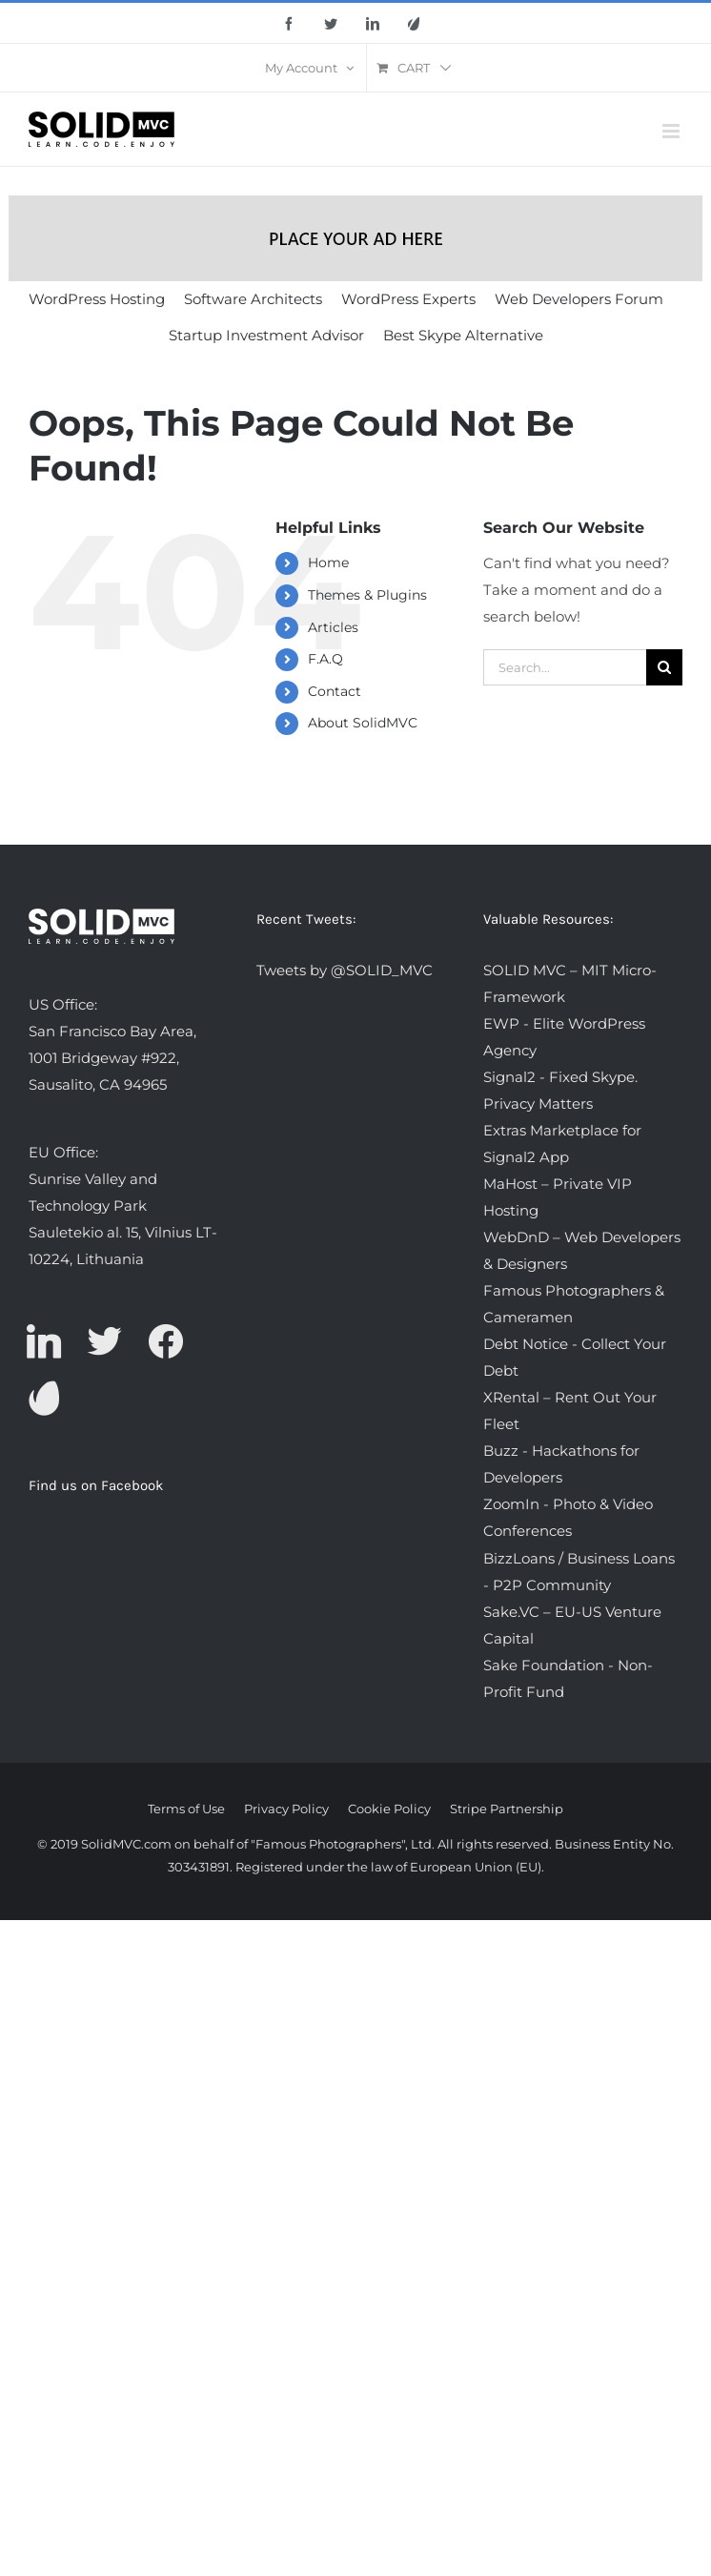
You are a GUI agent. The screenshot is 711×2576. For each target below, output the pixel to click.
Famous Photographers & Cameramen (573, 1303)
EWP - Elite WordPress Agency (564, 1036)
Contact (334, 691)
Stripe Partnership (506, 1808)
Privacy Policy (286, 1808)
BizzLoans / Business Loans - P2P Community (579, 1571)
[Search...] (564, 667)
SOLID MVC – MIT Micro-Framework (570, 983)
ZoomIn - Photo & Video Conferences (568, 1517)
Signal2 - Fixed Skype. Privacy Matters (560, 1090)
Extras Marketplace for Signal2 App (562, 1143)
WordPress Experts (408, 299)
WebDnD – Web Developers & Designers (582, 1250)
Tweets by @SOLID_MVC (344, 970)
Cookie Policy (389, 1808)
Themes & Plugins (367, 594)
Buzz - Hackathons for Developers (561, 1463)
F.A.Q (325, 658)
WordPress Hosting (97, 299)
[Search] (664, 667)
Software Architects (253, 299)
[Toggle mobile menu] (672, 131)
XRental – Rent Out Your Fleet (570, 1410)
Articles (333, 627)
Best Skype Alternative (463, 335)
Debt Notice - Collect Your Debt (574, 1357)
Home (328, 562)
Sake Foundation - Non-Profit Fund (568, 1678)
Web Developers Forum (579, 299)
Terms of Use (186, 1808)
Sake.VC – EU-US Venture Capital (572, 1625)
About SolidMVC (362, 722)
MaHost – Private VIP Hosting (557, 1197)
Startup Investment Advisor (266, 335)
